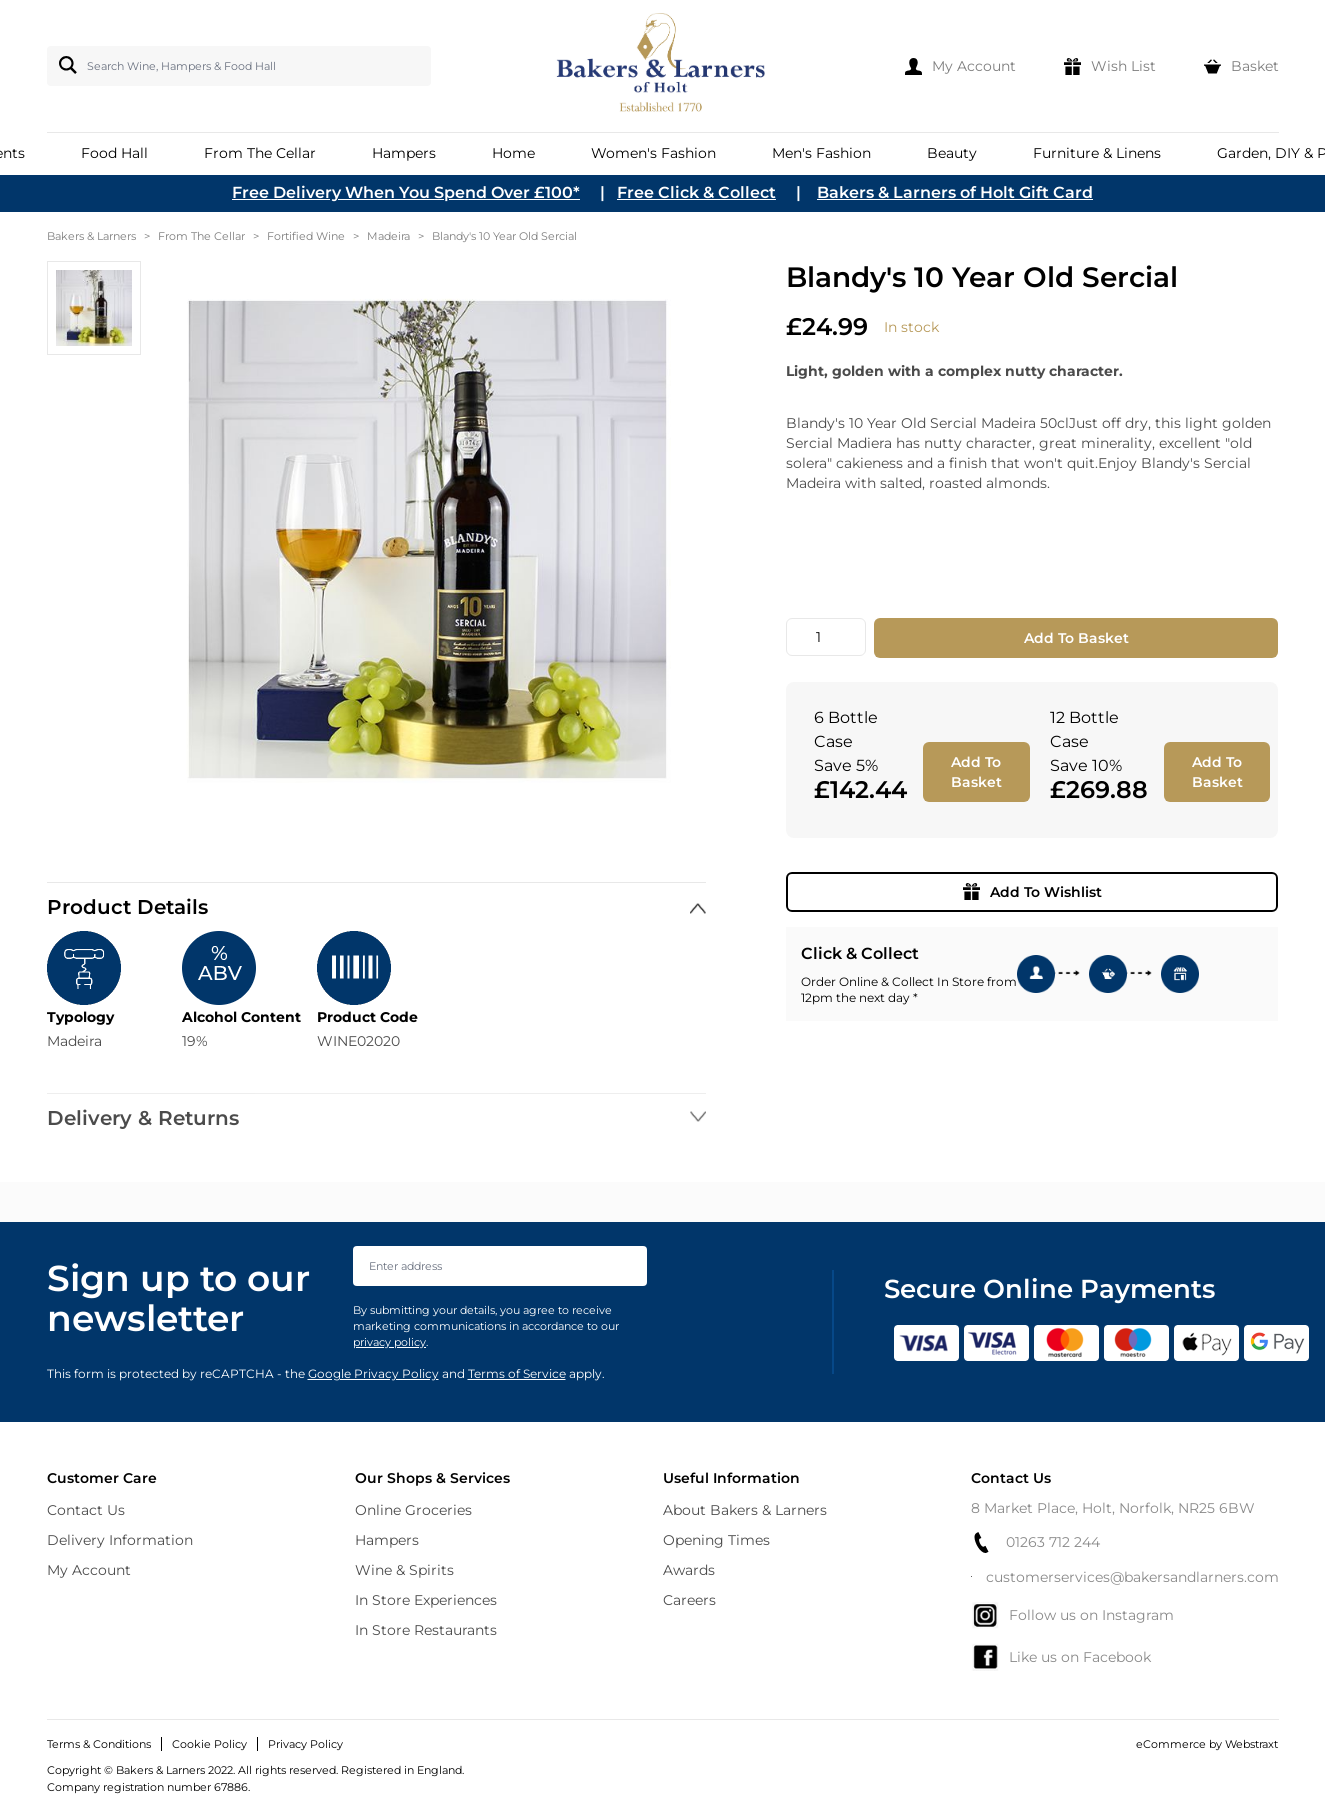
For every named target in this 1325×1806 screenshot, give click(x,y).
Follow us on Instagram (1072, 1615)
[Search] (64, 65)
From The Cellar (201, 236)
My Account (89, 1570)
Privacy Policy (305, 1744)
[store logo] (662, 66)
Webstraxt (1251, 1744)
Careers (689, 1600)
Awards (689, 1570)
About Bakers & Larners (745, 1510)
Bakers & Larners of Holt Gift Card (955, 192)
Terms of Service (517, 1373)
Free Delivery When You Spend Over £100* (406, 192)
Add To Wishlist (1032, 892)
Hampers (387, 1540)
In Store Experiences (426, 1600)
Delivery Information (120, 1540)
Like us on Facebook (1061, 1657)
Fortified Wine (306, 236)
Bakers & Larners (91, 236)
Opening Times (716, 1540)
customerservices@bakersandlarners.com (1125, 1577)
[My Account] (960, 66)
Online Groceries (413, 1510)
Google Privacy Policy (373, 1373)
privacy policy (389, 1342)
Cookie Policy (209, 1744)
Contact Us (86, 1510)
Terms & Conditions (99, 1744)
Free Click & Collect (696, 192)
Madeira (388, 236)
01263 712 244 (1035, 1542)
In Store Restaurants (426, 1630)
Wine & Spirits (404, 1570)
